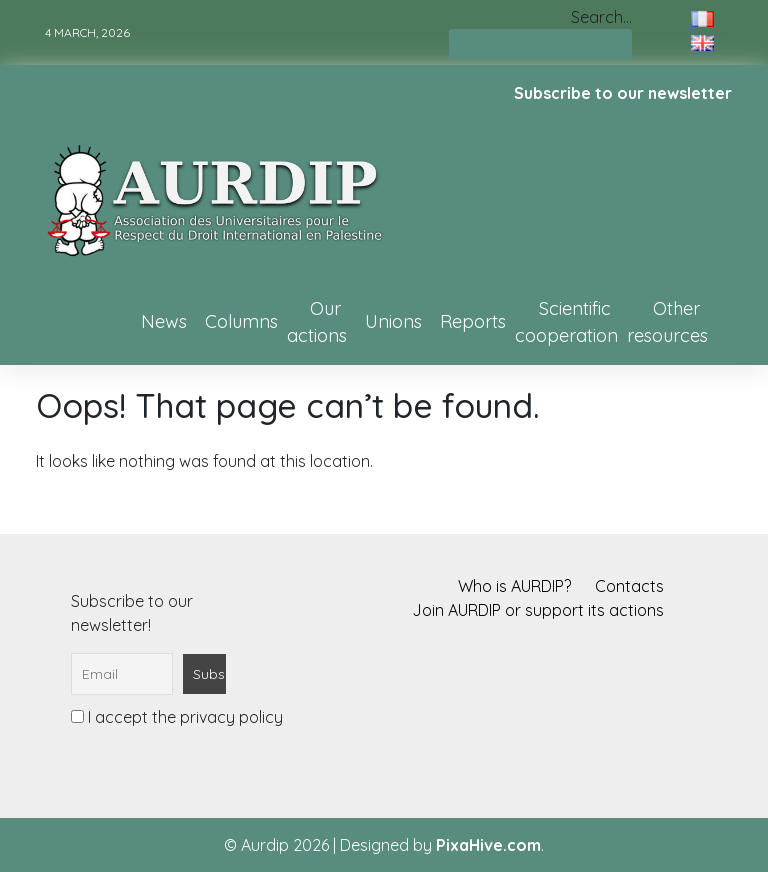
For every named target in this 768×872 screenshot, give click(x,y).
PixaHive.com (488, 845)
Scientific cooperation (566, 322)
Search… (601, 17)
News (164, 321)
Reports (473, 321)
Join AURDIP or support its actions (538, 610)
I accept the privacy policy (177, 717)
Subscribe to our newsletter (623, 93)
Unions (393, 321)
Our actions (317, 322)
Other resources (667, 322)
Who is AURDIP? (514, 586)
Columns (241, 321)
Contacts (629, 586)
